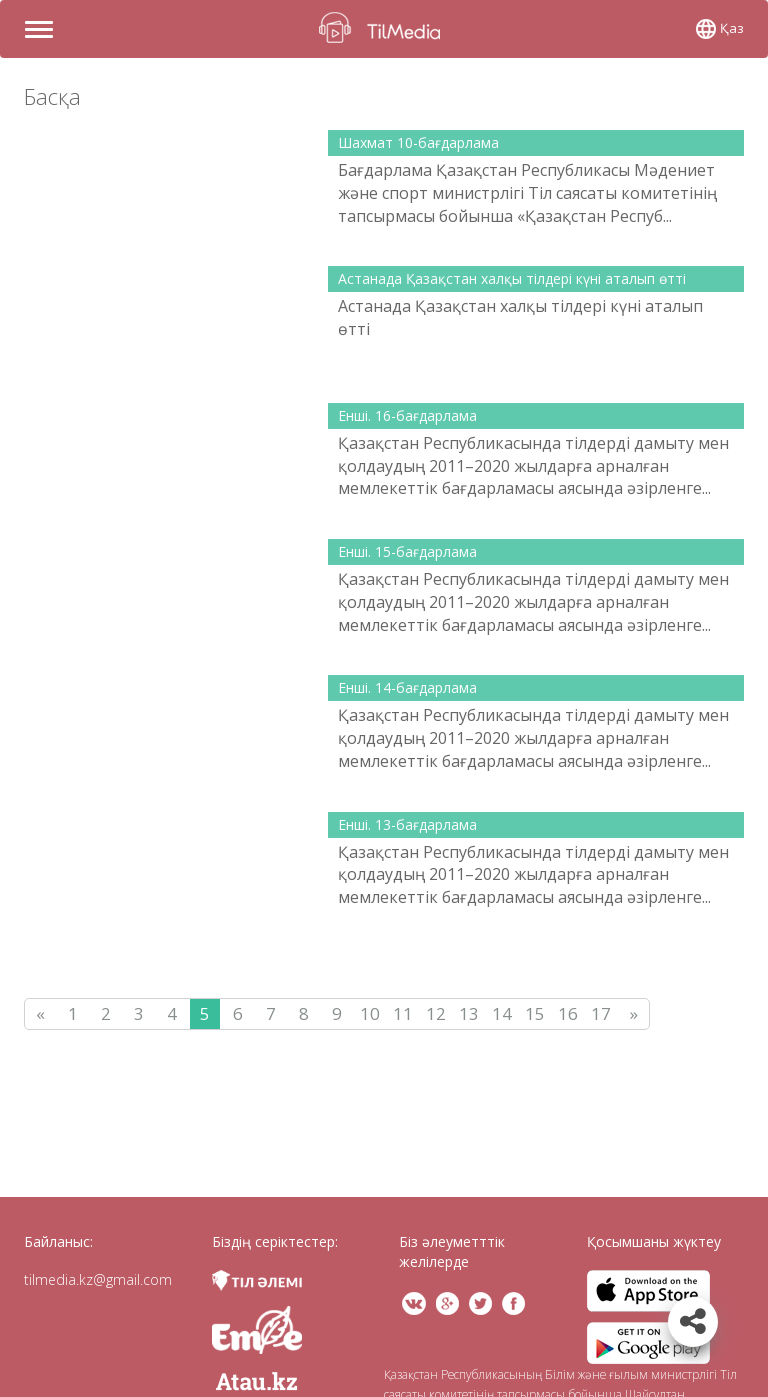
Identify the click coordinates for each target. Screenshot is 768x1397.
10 (370, 1013)
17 (601, 1013)
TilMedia (384, 27)
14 (502, 1013)
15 (535, 1013)
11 (403, 1013)
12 (436, 1013)
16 (568, 1013)
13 (469, 1013)
